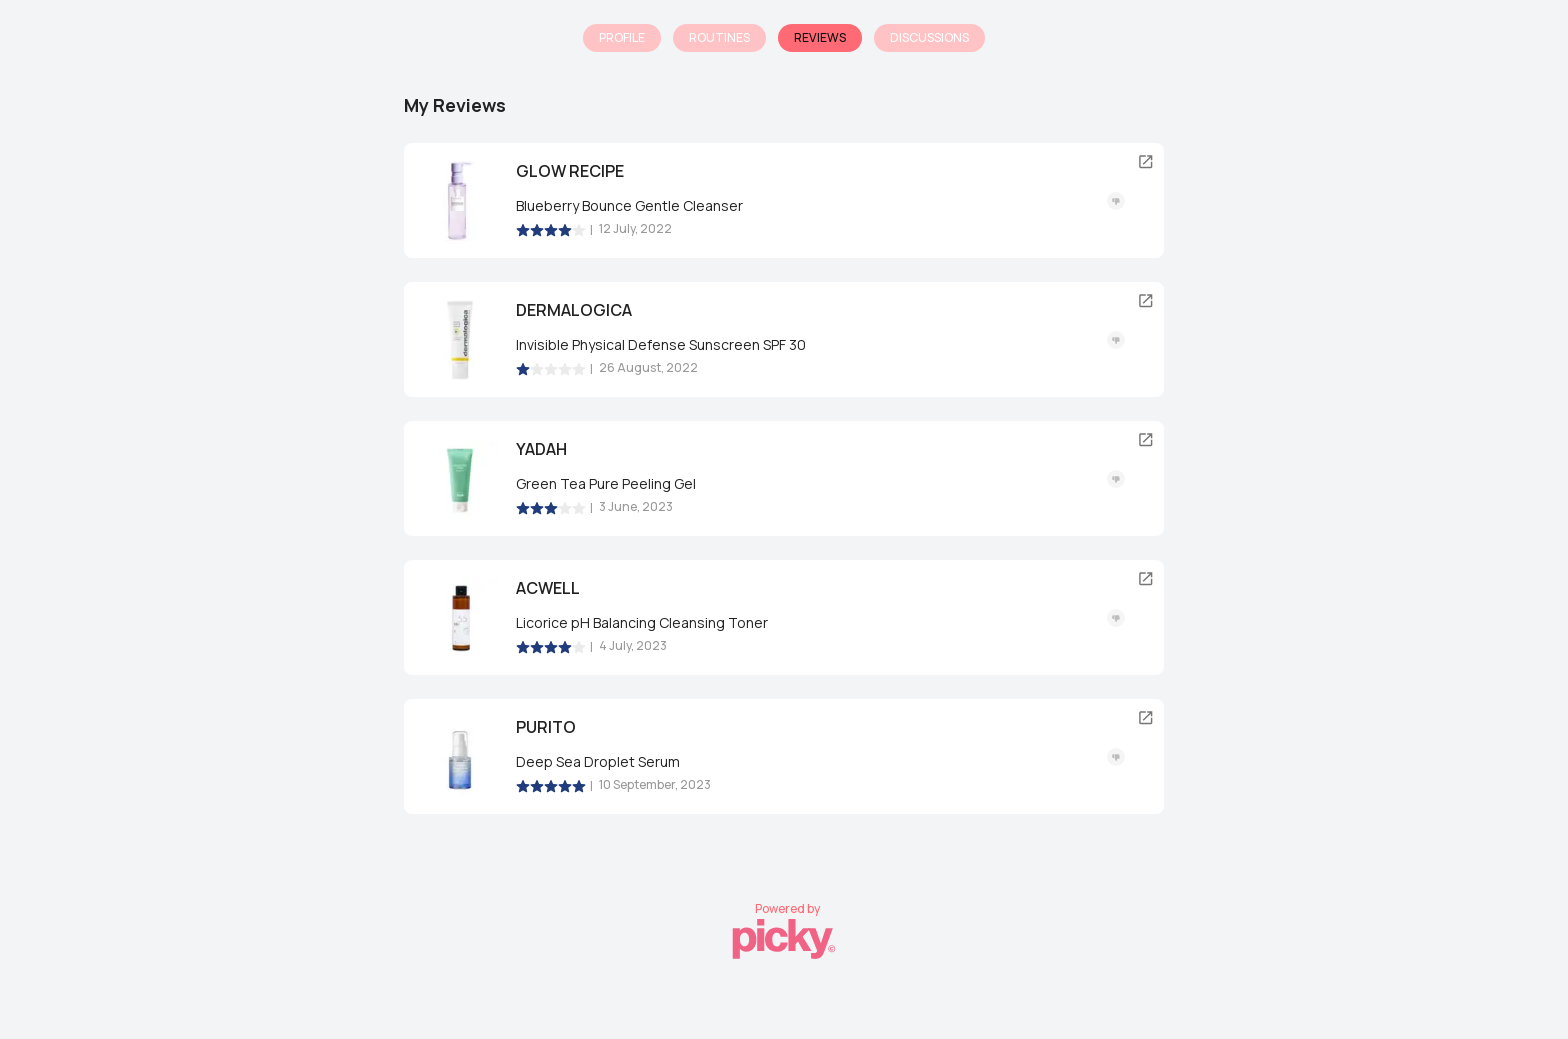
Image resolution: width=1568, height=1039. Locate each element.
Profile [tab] (622, 37)
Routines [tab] (719, 37)
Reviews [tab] (820, 37)
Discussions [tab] (929, 37)
